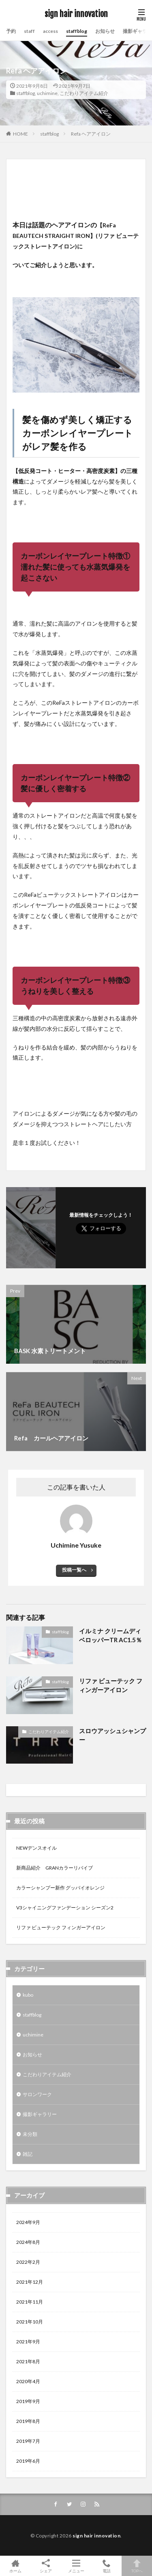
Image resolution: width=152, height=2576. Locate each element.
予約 (11, 31)
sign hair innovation (76, 14)
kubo (28, 1995)
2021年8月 (28, 2361)
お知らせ (105, 31)
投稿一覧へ (74, 1570)
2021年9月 (28, 2341)
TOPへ (137, 2566)
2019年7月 (28, 2441)
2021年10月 (29, 2322)
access (50, 31)
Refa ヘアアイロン (91, 134)
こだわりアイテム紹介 (84, 93)
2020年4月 (28, 2381)
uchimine (47, 93)
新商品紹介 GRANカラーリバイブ (54, 1868)
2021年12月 (29, 2282)
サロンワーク (37, 2094)
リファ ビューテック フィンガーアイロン (110, 1685)
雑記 (27, 2154)
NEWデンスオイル (36, 1848)
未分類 (30, 2134)
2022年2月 (28, 2262)
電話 (106, 2566)
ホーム (15, 2566)
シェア (45, 2566)
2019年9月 (28, 2401)
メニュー (76, 2566)
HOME (20, 134)
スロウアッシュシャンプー (112, 1735)
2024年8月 (28, 2242)
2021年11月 (29, 2302)
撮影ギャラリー (40, 2114)
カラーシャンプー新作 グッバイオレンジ (60, 1888)
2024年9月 (28, 2222)
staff (29, 31)
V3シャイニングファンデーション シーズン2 (64, 1907)
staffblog (76, 31)
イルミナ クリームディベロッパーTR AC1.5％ (110, 1635)
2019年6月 (28, 2461)
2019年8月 (28, 2421)
